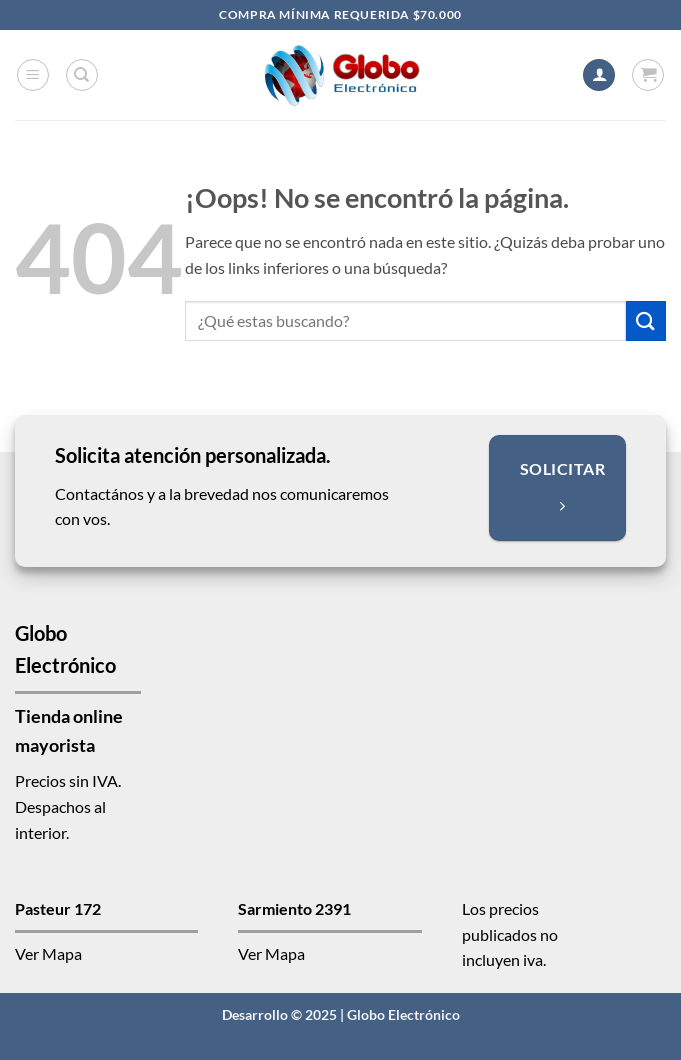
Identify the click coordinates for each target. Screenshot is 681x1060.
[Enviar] (646, 320)
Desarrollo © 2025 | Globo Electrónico (341, 1014)
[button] (33, 75)
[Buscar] (82, 75)
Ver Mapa (48, 953)
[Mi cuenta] (599, 75)
